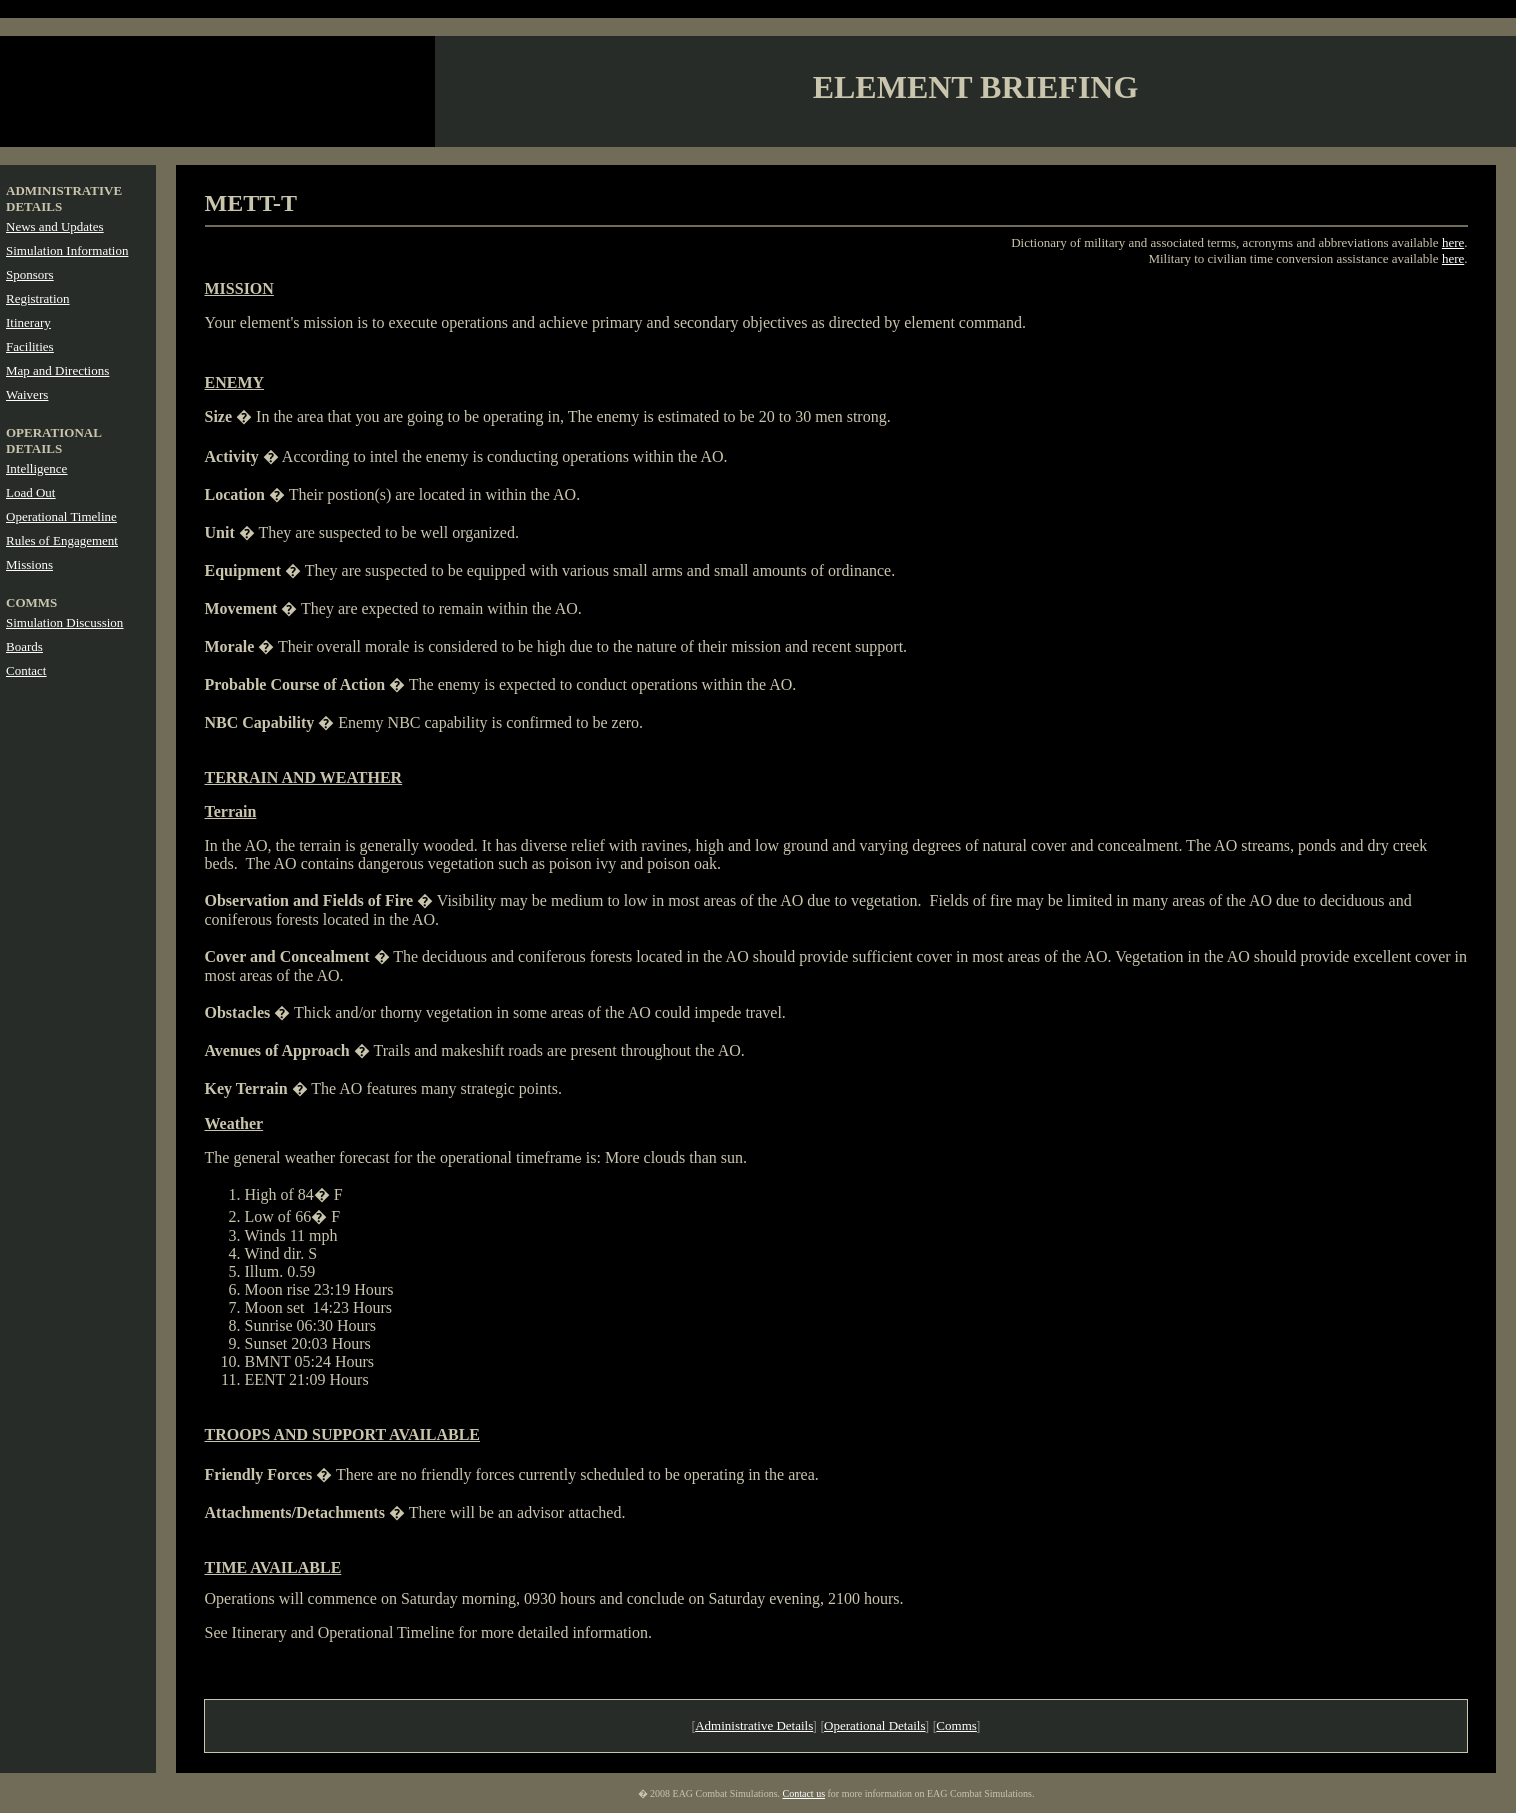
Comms (956, 1725)
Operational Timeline (61, 516)
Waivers (27, 394)
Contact (26, 670)
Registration (38, 298)
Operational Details (874, 1725)
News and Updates (54, 226)
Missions (29, 564)
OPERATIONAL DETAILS (53, 440)
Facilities (30, 346)
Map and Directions (57, 370)
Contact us (804, 1793)
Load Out (30, 492)
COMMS (31, 602)
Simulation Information (67, 250)
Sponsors (30, 274)
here (1453, 242)
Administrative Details (754, 1725)
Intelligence (36, 468)
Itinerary (28, 322)
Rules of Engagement (62, 540)
